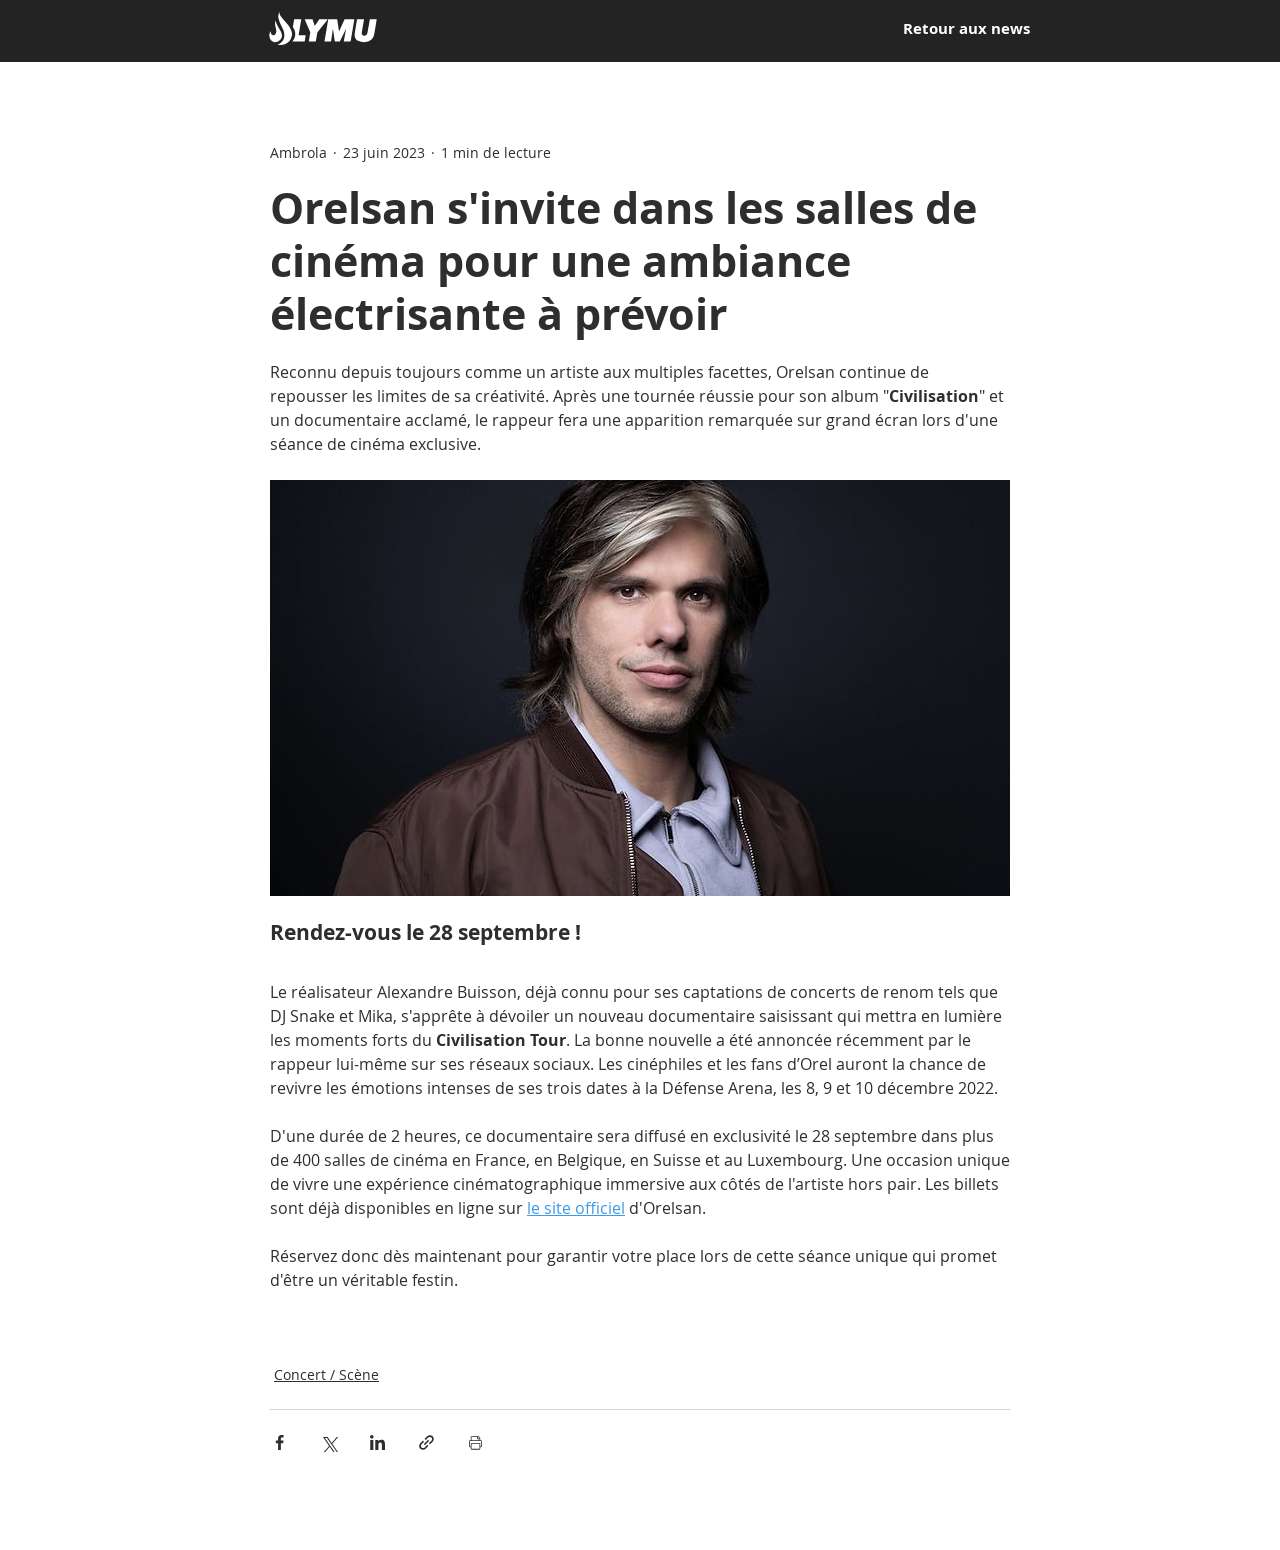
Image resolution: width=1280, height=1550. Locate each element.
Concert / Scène (326, 1374)
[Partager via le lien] (426, 1442)
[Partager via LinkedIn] (377, 1442)
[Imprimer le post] (475, 1442)
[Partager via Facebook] (279, 1442)
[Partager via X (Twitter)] (328, 1442)
